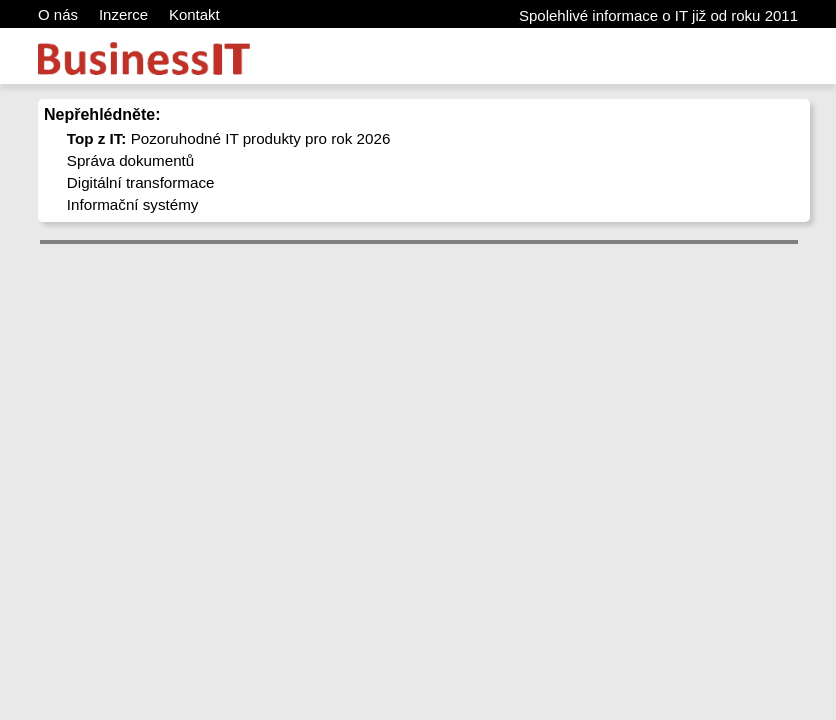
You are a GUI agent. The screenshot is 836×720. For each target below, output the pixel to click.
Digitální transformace (141, 182)
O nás (58, 14)
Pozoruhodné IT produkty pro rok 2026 (229, 138)
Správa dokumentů (131, 160)
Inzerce (123, 14)
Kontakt (194, 14)
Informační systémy (133, 204)
